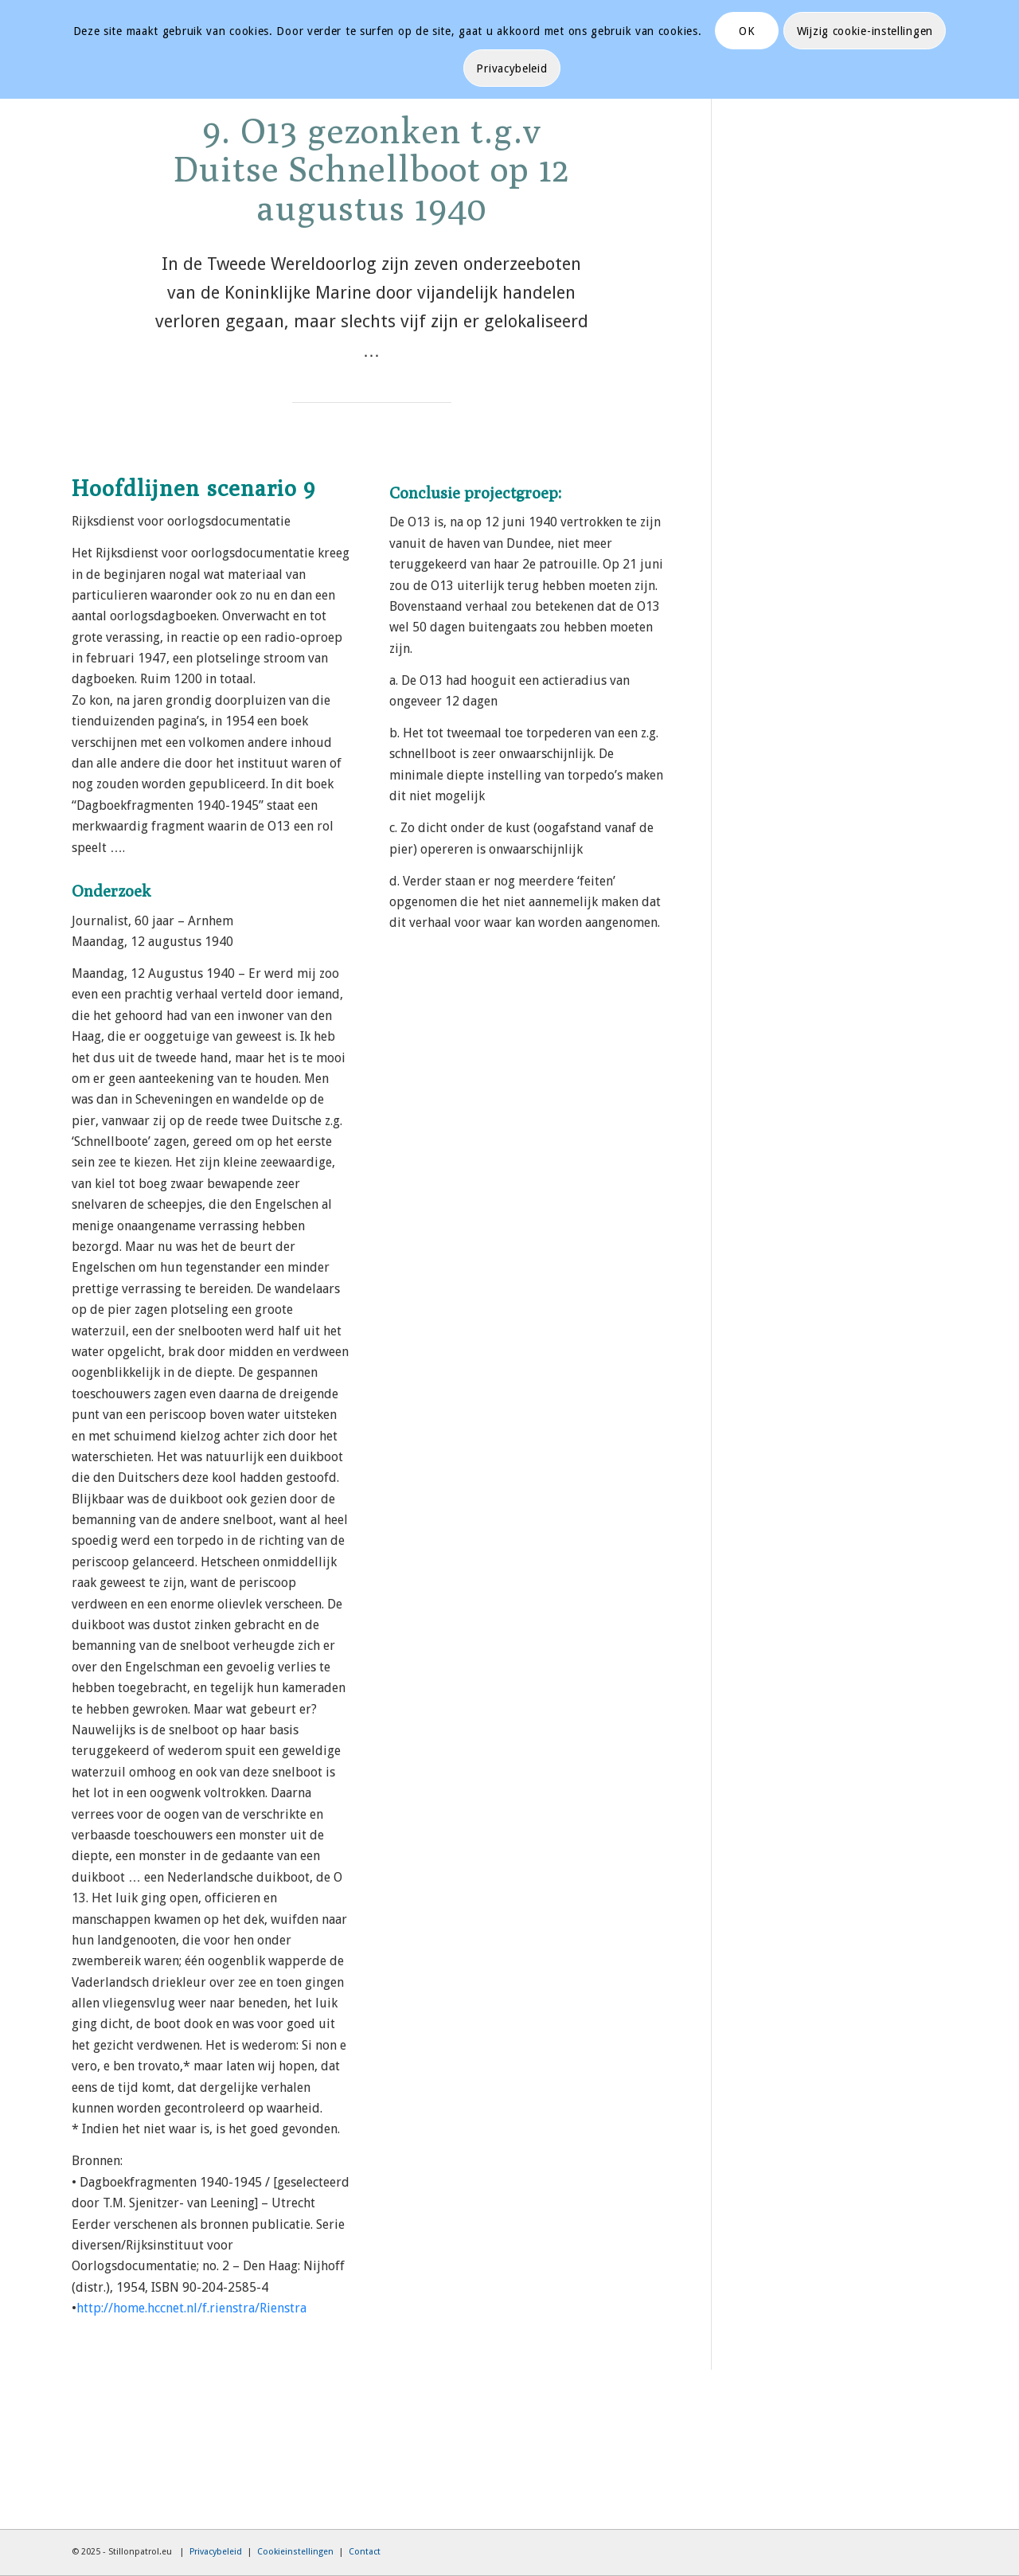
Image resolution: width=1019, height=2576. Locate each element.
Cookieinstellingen (295, 2552)
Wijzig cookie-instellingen (865, 31)
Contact (365, 2552)
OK (747, 31)
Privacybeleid (215, 2552)
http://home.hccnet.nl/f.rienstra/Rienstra (191, 2308)
